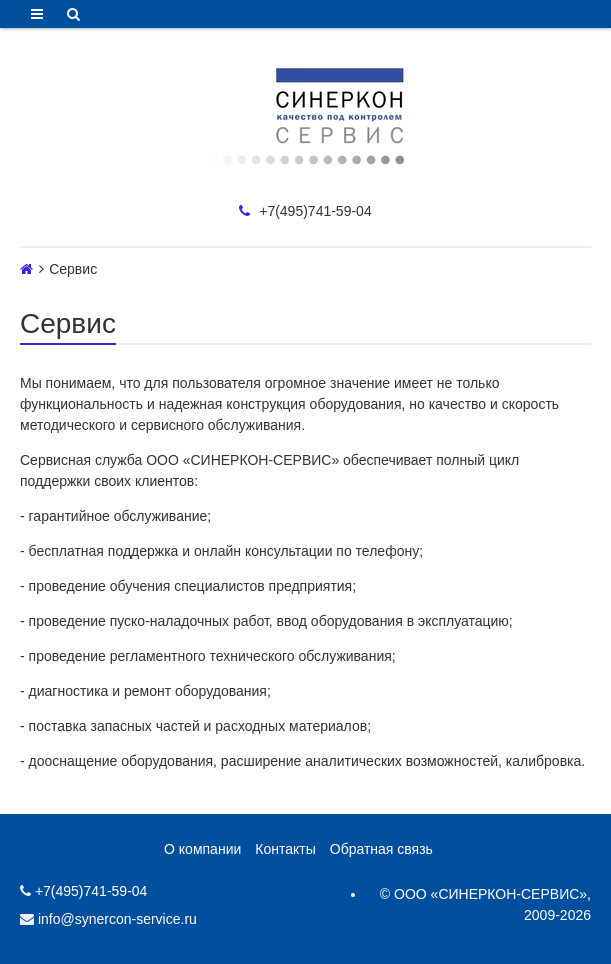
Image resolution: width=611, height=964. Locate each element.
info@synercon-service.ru (108, 919)
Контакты (285, 849)
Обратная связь (381, 849)
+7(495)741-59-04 (305, 211)
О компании (202, 849)
